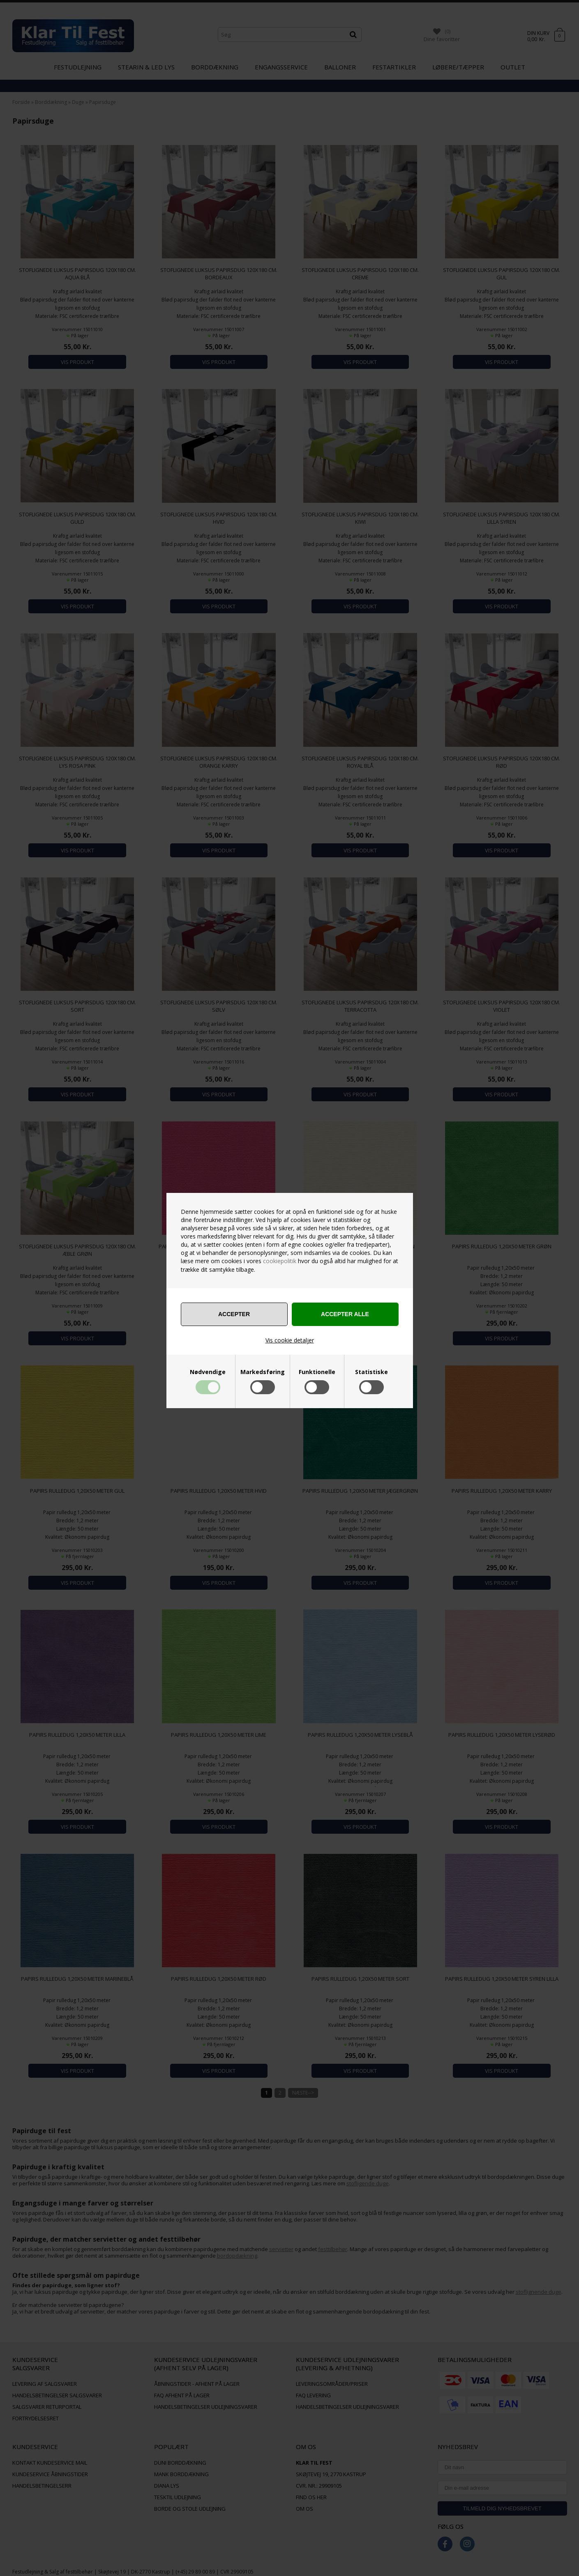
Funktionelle (317, 1372)
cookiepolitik (279, 1261)
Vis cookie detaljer (289, 1340)
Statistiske (371, 1372)
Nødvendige (208, 1372)
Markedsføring (262, 1372)
